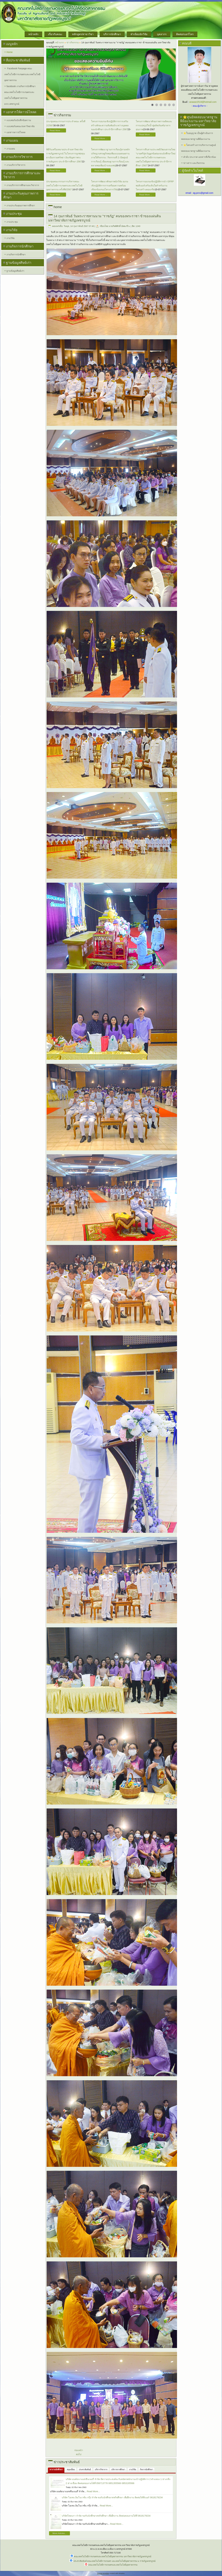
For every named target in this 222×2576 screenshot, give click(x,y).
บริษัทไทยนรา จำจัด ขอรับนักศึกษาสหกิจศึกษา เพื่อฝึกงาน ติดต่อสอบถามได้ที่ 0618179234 (106, 2515)
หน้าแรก (59, 42)
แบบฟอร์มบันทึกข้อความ (19, 120)
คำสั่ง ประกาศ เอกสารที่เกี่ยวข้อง (199, 157)
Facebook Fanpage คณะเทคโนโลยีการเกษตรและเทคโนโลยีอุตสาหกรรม (22, 74)
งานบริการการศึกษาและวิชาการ (23, 185)
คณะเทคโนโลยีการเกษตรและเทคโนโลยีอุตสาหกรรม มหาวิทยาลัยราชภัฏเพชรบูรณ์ (112, 2556)
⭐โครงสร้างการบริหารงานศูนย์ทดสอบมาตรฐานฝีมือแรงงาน (198, 148)
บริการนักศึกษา (112, 34)
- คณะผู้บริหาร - (199, 106)
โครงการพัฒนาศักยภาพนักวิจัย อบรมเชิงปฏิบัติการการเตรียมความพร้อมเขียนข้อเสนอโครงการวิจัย (109, 185)
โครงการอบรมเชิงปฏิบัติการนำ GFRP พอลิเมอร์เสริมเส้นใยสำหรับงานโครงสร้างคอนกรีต (155, 185)
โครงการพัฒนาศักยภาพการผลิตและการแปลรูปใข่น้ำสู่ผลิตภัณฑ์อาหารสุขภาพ (154, 125)
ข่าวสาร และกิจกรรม (194, 163)
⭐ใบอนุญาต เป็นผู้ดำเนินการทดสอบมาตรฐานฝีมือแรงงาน (197, 136)
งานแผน (11, 148)
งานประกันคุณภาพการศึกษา (21, 205)
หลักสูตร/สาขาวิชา (83, 34)
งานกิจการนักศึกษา (16, 254)
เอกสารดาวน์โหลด (16, 132)
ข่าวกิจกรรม (73, 42)
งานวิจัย (11, 238)
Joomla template (103, 2573)
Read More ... (56, 130)
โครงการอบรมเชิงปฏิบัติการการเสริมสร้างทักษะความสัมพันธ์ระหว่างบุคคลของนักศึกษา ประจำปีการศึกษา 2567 (110, 125)
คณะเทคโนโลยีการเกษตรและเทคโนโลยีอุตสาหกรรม (113, 2565)
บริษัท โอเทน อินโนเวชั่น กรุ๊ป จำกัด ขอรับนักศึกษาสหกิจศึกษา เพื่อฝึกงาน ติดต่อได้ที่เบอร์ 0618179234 (112, 2497)
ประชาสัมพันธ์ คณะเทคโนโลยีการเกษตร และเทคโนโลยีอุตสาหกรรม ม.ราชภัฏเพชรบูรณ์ (114, 2561)
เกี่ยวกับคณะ (55, 34)
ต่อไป (78, 2454)
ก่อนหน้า (78, 2450)
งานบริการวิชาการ (16, 165)
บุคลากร (162, 34)
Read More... (93, 2491)
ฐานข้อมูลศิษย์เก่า (15, 271)
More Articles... (59, 2533)
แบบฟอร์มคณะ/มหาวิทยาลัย (21, 126)
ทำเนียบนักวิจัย (139, 34)
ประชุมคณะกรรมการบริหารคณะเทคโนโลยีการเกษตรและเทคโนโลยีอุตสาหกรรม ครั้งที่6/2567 (64, 185)
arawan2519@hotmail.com (202, 102)
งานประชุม (12, 222)
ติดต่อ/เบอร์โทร (185, 34)
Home (10, 52)
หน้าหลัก (33, 34)
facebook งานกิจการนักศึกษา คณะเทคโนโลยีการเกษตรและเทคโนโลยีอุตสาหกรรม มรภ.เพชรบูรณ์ (20, 95)
